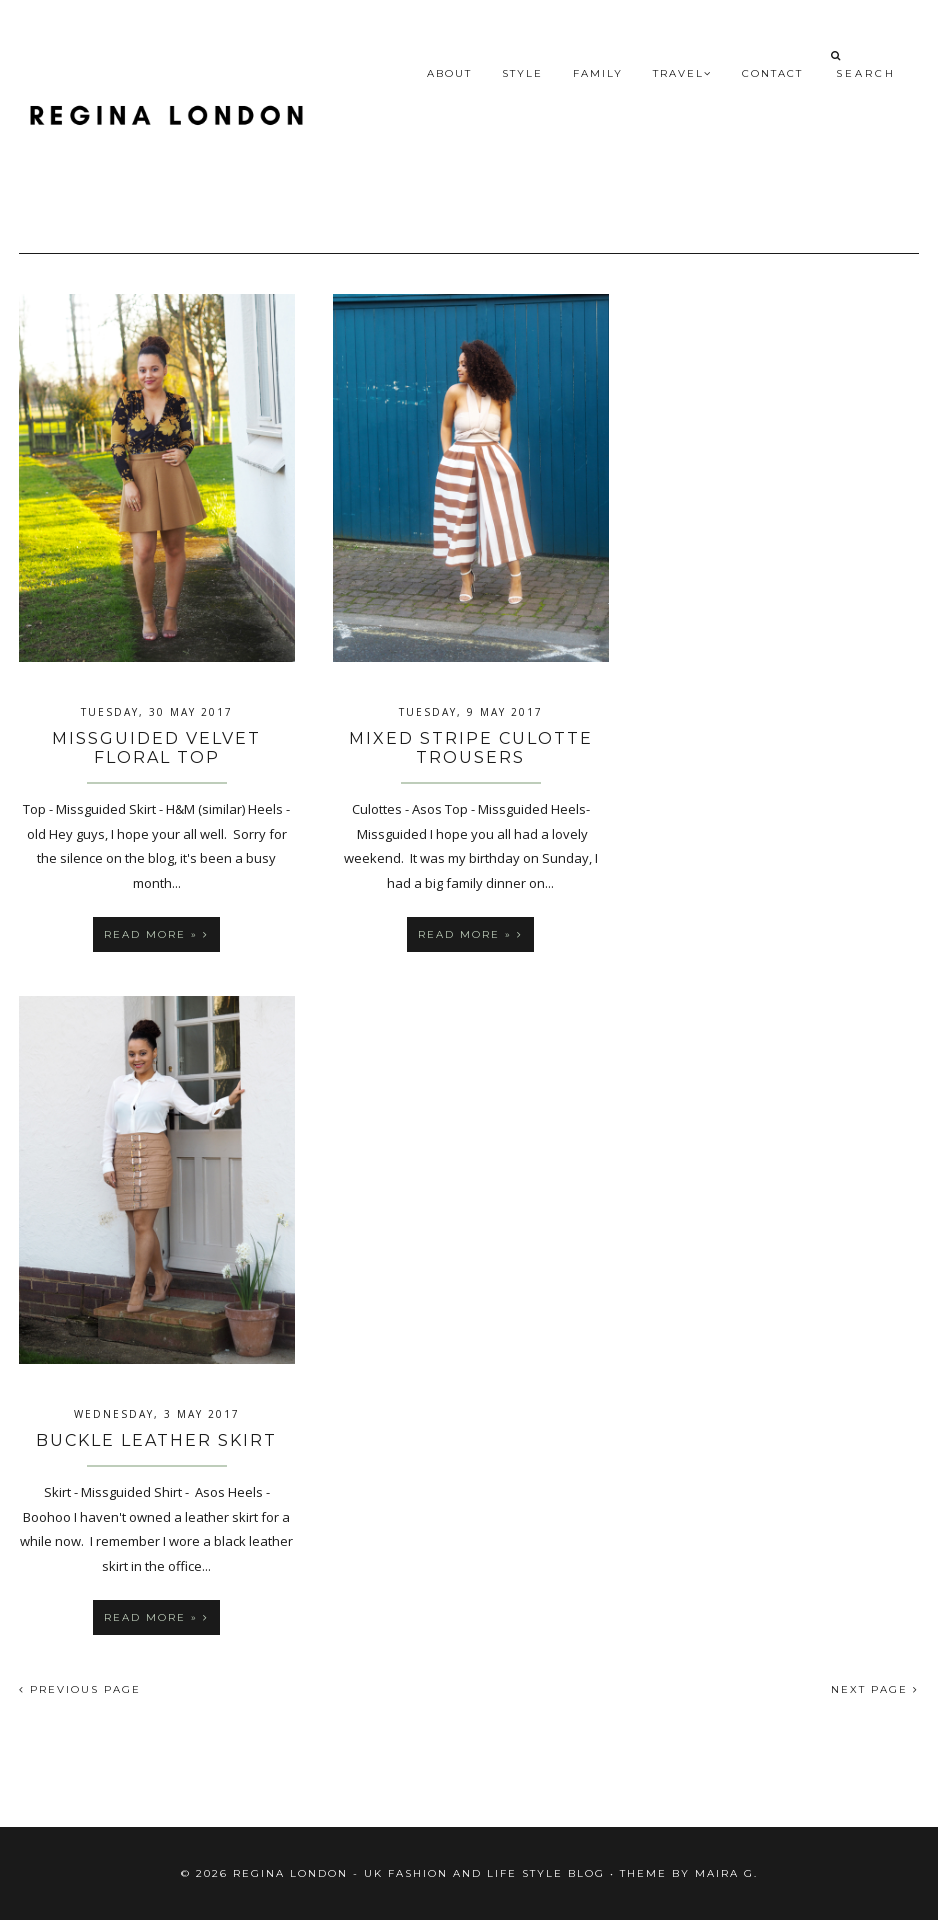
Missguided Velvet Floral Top (156, 748)
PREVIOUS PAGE (80, 1689)
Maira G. (726, 1873)
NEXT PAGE (875, 1689)
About (449, 73)
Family (598, 73)
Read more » (156, 934)
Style (522, 73)
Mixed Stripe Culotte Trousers (471, 748)
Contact (772, 73)
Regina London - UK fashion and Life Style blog (419, 1873)
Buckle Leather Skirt (156, 1440)
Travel (682, 73)
